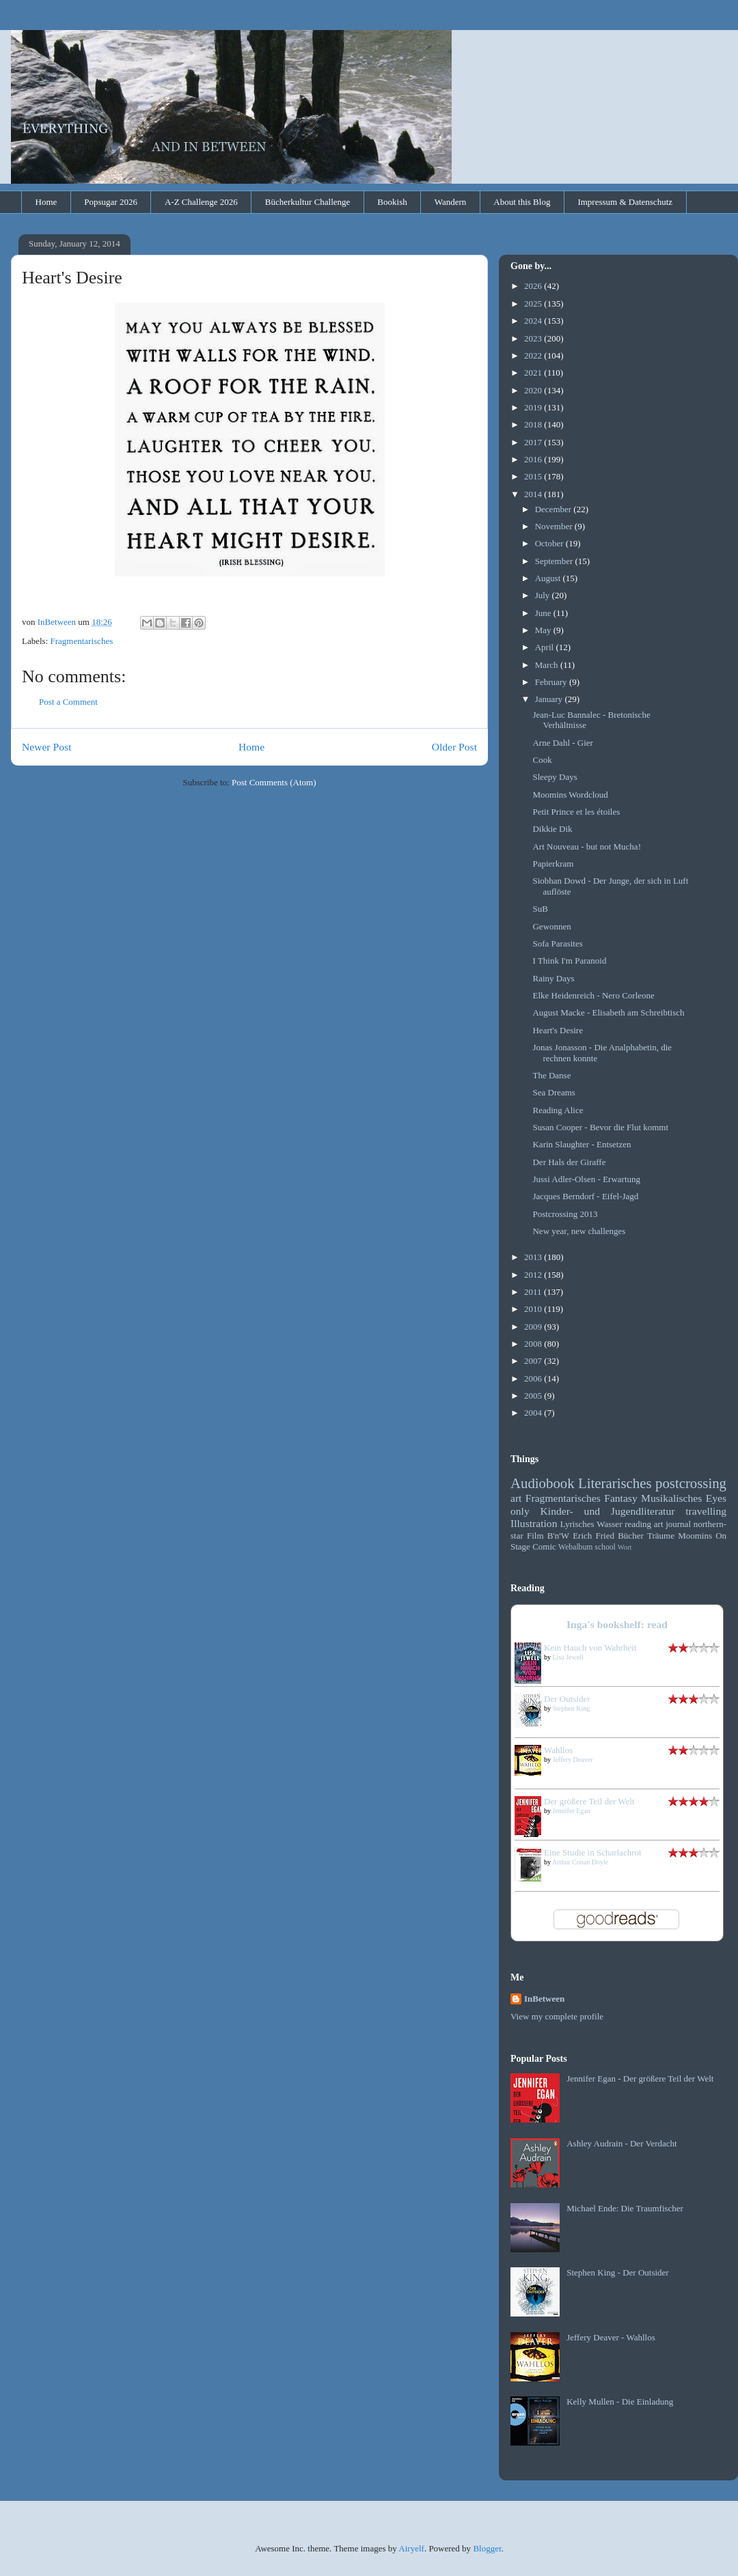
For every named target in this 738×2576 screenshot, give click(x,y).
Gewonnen (551, 926)
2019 (534, 407)
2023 (534, 338)
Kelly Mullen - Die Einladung (619, 2401)
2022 (534, 355)
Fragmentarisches (82, 641)
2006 (534, 1378)
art (515, 1498)
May (544, 630)
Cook (541, 760)
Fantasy (621, 1498)
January (550, 699)
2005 (534, 1395)
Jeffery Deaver (573, 1759)
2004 (534, 1413)
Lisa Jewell (568, 1657)
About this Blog (521, 202)
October (550, 543)
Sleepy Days (554, 777)
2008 (534, 1344)
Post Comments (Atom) (274, 782)
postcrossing (690, 1483)
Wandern (451, 202)
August (549, 578)
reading (638, 1524)
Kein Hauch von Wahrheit (590, 1647)
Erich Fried (593, 1535)
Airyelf (411, 2548)
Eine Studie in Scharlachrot (593, 1852)
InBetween (544, 1998)
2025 (534, 303)
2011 (534, 1292)
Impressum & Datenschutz (624, 202)
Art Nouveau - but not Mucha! (586, 846)
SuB (539, 909)
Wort (625, 1547)
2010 (534, 1309)
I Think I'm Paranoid (569, 960)
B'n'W (558, 1535)
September (555, 561)
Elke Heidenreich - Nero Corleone (593, 995)
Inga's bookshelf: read (617, 1624)
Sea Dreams (553, 1092)
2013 (534, 1257)
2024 (534, 321)
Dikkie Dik (552, 829)
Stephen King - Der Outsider (617, 2272)
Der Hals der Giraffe (568, 1162)
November (555, 526)
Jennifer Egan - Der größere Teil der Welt (639, 2078)
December (554, 509)
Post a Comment (68, 702)
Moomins (695, 1535)
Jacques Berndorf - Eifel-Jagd (585, 1196)
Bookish (392, 202)
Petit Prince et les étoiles (576, 812)
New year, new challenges (578, 1231)
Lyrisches (577, 1524)
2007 (534, 1361)
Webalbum (575, 1547)
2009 (534, 1326)
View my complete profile (556, 2016)
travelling (705, 1511)
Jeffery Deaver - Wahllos (610, 2337)
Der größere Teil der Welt (589, 1801)
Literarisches (614, 1483)
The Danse (551, 1075)
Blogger (487, 2548)
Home (46, 202)
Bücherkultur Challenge (308, 202)
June (544, 613)
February (552, 682)
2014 (534, 494)
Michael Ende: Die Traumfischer (624, 2208)
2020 (534, 390)
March (547, 665)
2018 (534, 424)
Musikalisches (671, 1498)
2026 (534, 286)
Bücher (631, 1535)
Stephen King (571, 1708)
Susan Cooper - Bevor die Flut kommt (600, 1127)
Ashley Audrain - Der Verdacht (621, 2143)
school (605, 1547)
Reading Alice (557, 1110)
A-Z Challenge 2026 (201, 202)
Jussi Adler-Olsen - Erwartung (586, 1179)
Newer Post (46, 747)
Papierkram (552, 863)
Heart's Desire (557, 1030)
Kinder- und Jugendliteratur (608, 1511)
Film (535, 1535)
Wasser (609, 1524)
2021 (534, 372)
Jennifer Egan (571, 1811)
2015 (534, 476)
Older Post (454, 747)
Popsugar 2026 (110, 202)
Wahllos (558, 1750)
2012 (534, 1275)
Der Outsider (567, 1699)
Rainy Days (553, 978)
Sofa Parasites (557, 943)
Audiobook (542, 1483)
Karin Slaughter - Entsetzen (581, 1144)
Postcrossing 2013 (564, 1214)
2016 (534, 459)
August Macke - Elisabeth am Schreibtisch (608, 1012)
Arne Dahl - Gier (562, 743)
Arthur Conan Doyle (580, 1862)
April (545, 647)
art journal (672, 1524)
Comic (544, 1546)
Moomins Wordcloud (569, 794)
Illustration (533, 1523)
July (543, 595)
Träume (660, 1535)
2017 (534, 442)
